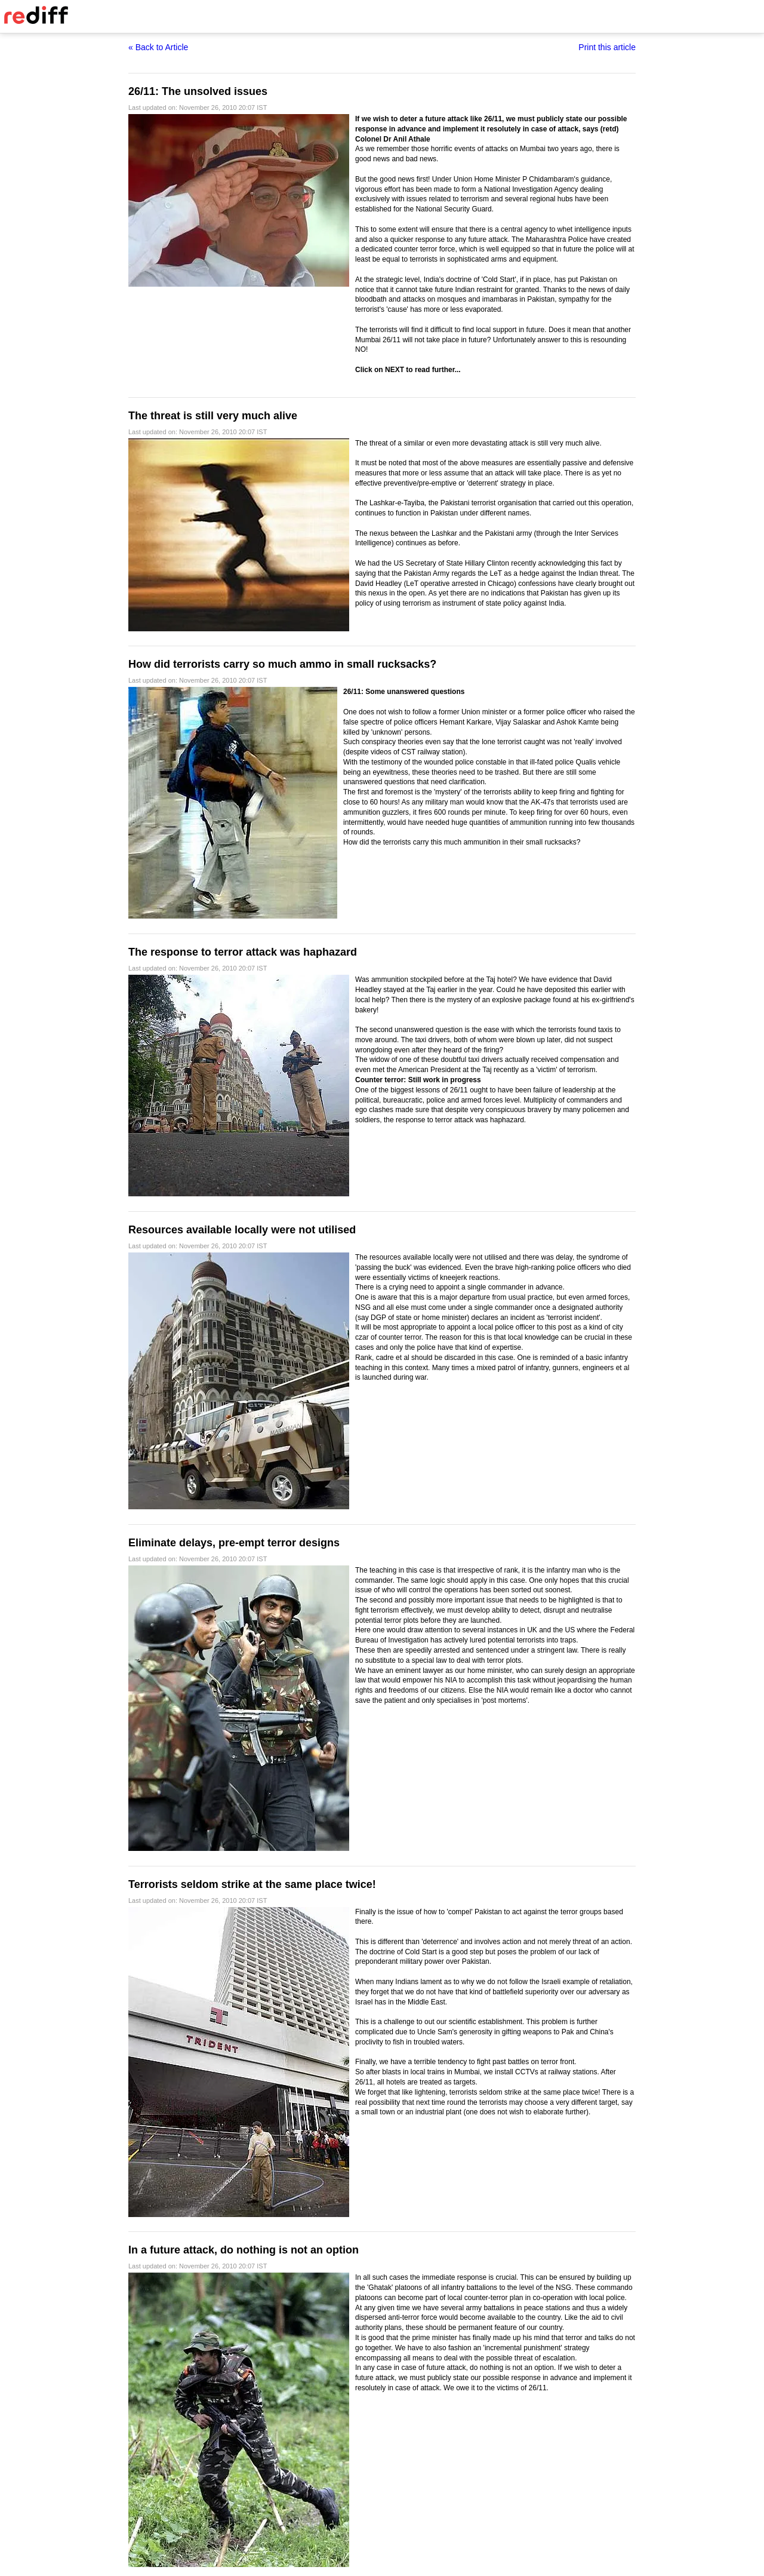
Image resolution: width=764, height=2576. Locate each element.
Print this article (607, 47)
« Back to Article (158, 47)
